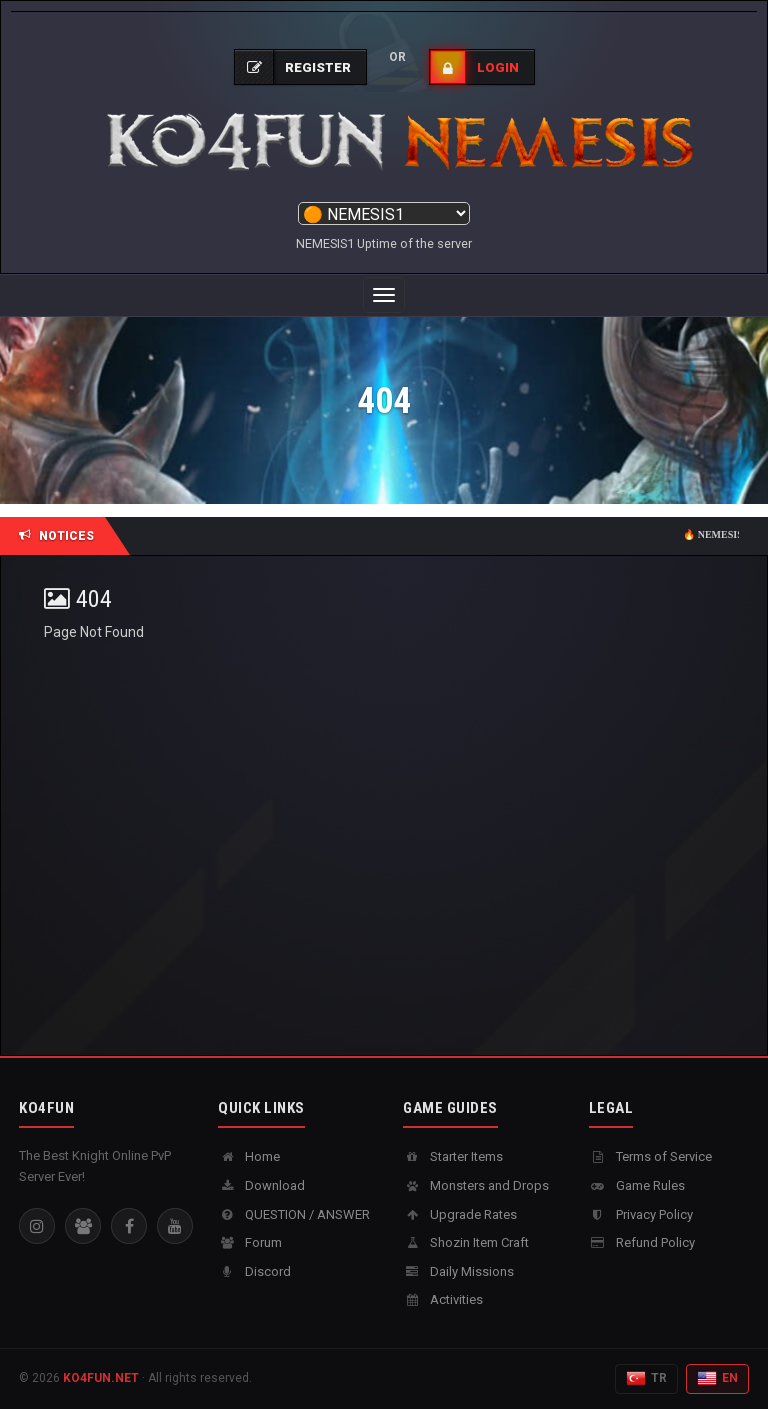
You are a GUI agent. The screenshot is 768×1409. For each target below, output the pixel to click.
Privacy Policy (641, 1214)
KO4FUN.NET (101, 1378)
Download (261, 1185)
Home (249, 1156)
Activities (443, 1299)
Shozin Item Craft (466, 1242)
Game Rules (637, 1185)
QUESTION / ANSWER (294, 1214)
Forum (250, 1242)
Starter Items (453, 1156)
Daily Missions (458, 1271)
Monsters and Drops (476, 1185)
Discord (254, 1271)
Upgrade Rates (460, 1214)
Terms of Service (650, 1156)
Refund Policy (642, 1242)
